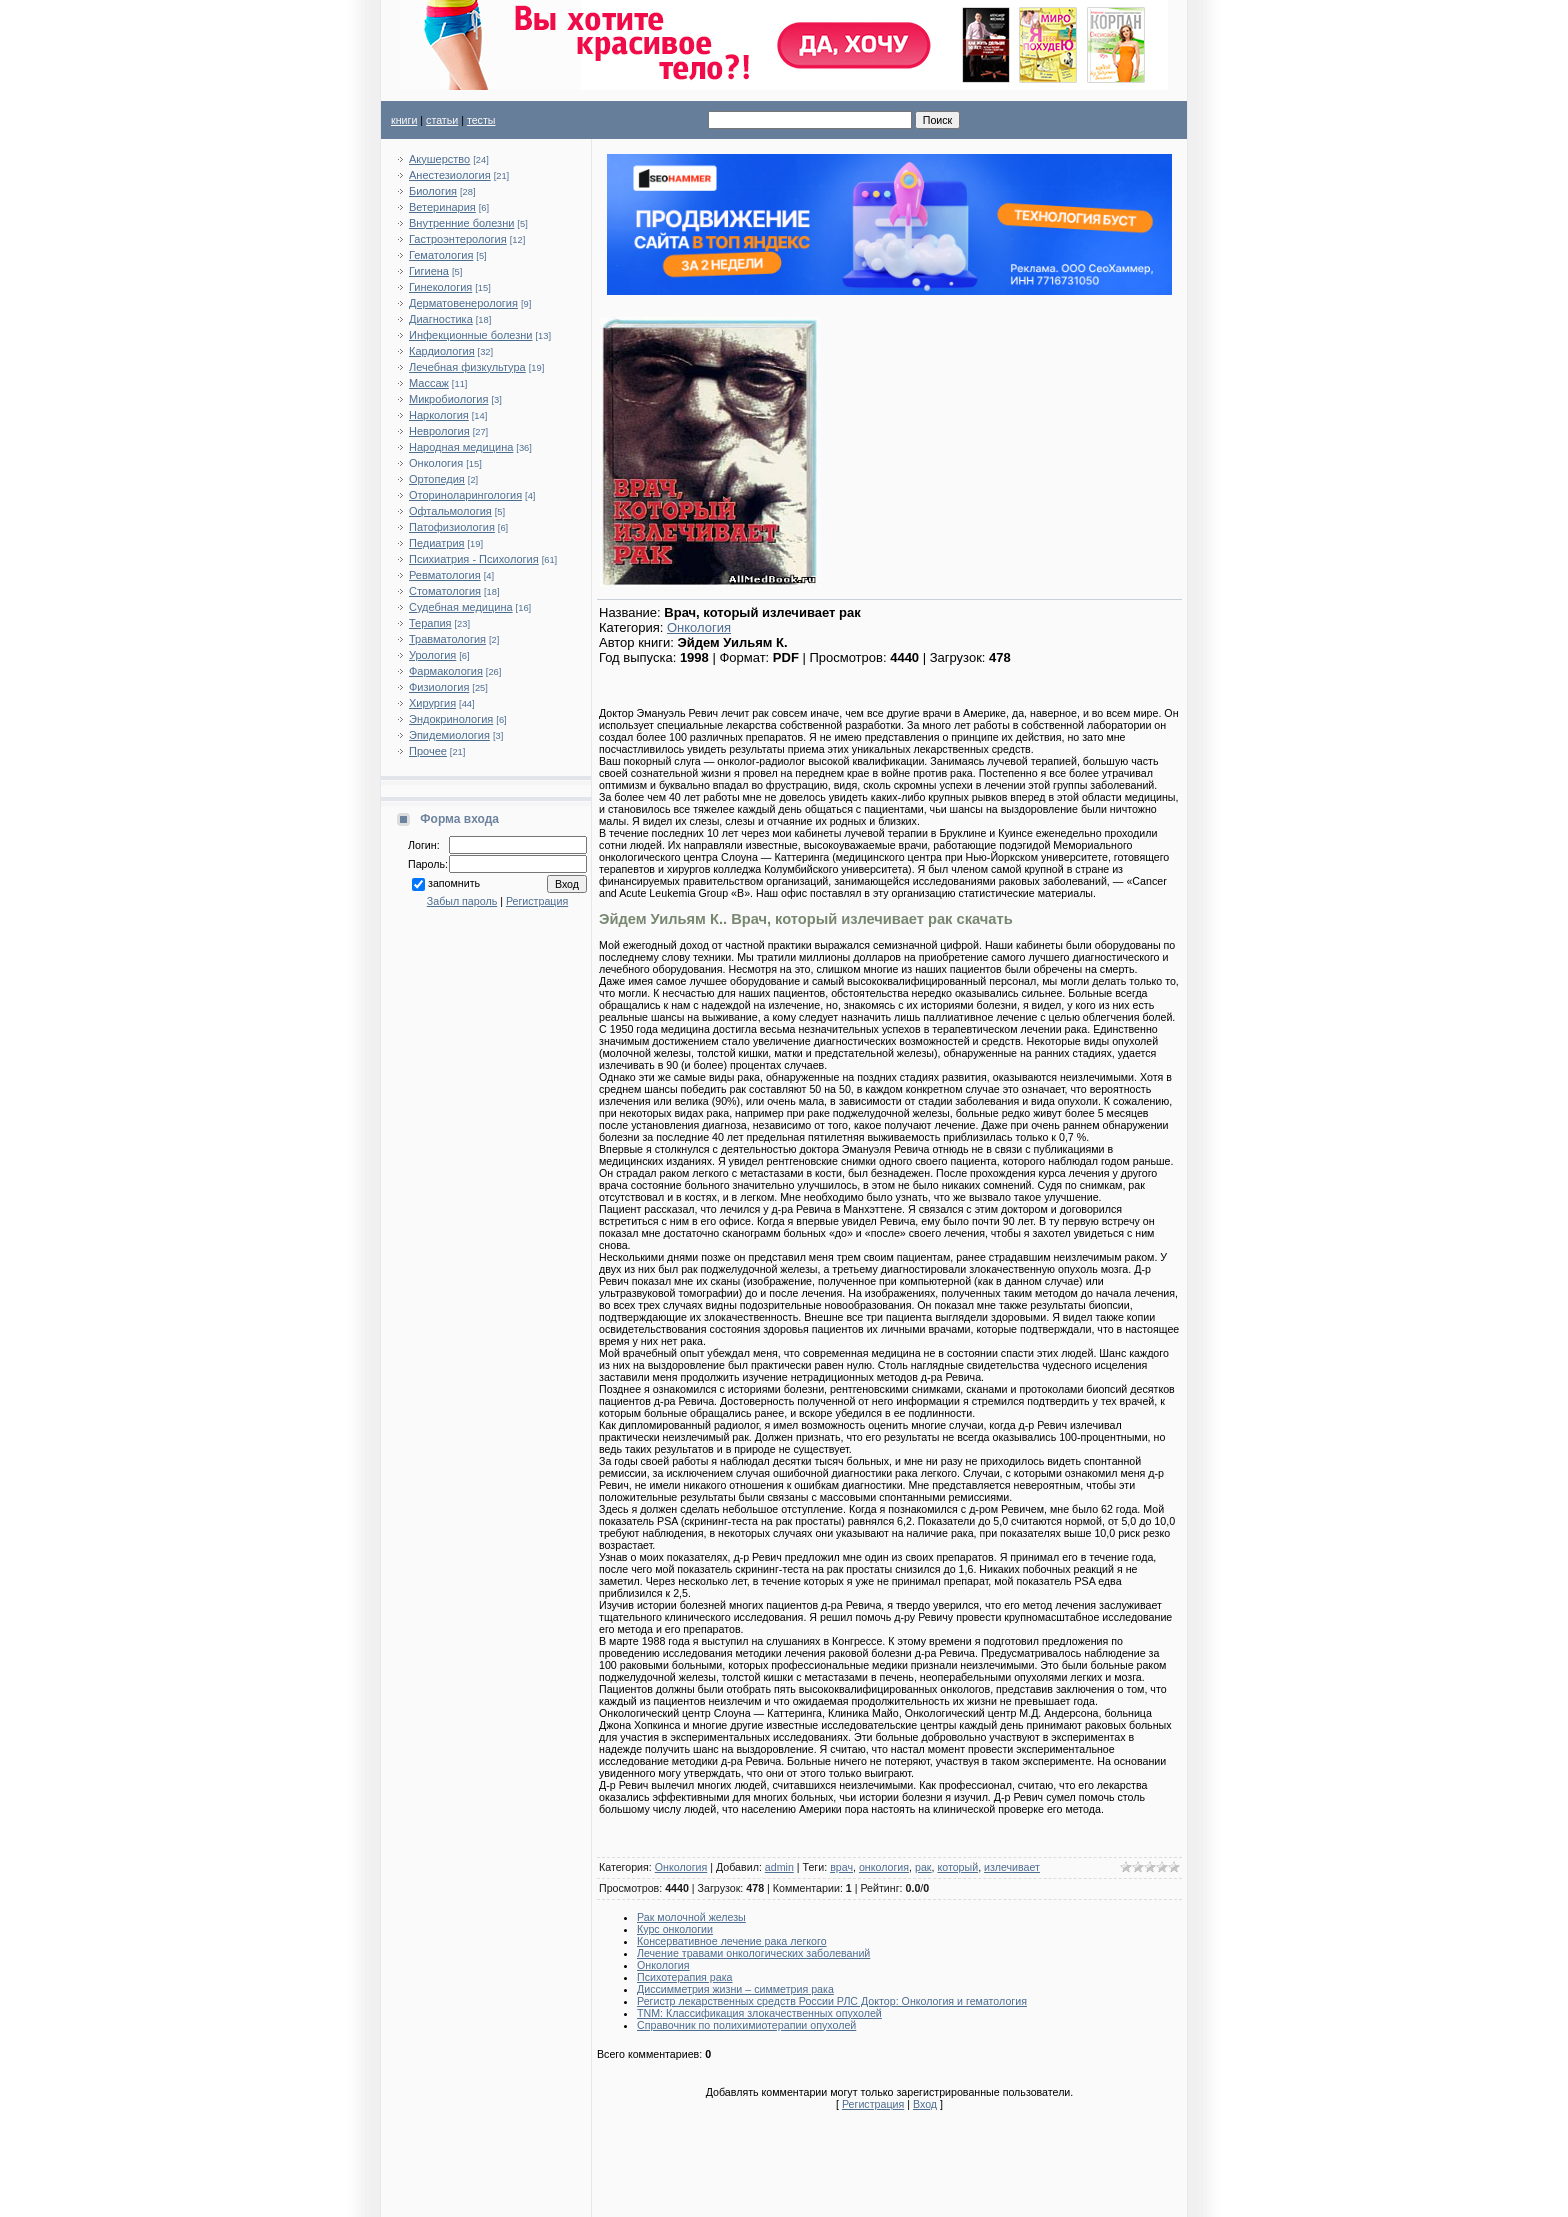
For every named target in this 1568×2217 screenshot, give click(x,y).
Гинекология (440, 287)
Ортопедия (437, 479)
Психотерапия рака (685, 1977)
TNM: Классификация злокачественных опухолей (759, 2013)
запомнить (454, 883)
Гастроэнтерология (458, 239)
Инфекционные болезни (471, 335)
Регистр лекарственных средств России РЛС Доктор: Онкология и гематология (832, 2001)
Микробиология (448, 399)
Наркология (439, 415)
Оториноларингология (465, 495)
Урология (432, 655)
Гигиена (429, 271)
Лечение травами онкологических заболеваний (753, 1953)
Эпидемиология (449, 735)
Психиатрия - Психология (474, 559)
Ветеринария (442, 207)
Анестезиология (450, 175)
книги (404, 120)
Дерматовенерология (463, 303)
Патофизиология (452, 527)
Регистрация (537, 901)
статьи (442, 120)
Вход (925, 2104)
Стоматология (445, 591)
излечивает (1012, 1867)
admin (779, 1867)
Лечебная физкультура (467, 367)
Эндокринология (451, 719)
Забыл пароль (462, 901)
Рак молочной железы (691, 1917)
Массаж (429, 383)
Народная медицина (461, 447)
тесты (481, 120)
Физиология (439, 687)
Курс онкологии (675, 1929)
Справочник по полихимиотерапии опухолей (746, 2025)
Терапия (430, 623)
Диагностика (441, 319)
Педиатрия (436, 543)
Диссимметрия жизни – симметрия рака (735, 1989)
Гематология (441, 255)
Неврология (439, 431)
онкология (884, 1867)
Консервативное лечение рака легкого (732, 1941)
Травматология (447, 639)
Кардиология (442, 351)
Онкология (436, 463)
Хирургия (432, 703)
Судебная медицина (461, 607)
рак (923, 1867)
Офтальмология (450, 511)
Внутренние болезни (461, 223)
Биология (433, 191)
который (957, 1867)
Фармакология (446, 671)
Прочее (428, 751)
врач (841, 1867)
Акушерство (439, 159)
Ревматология (445, 575)
